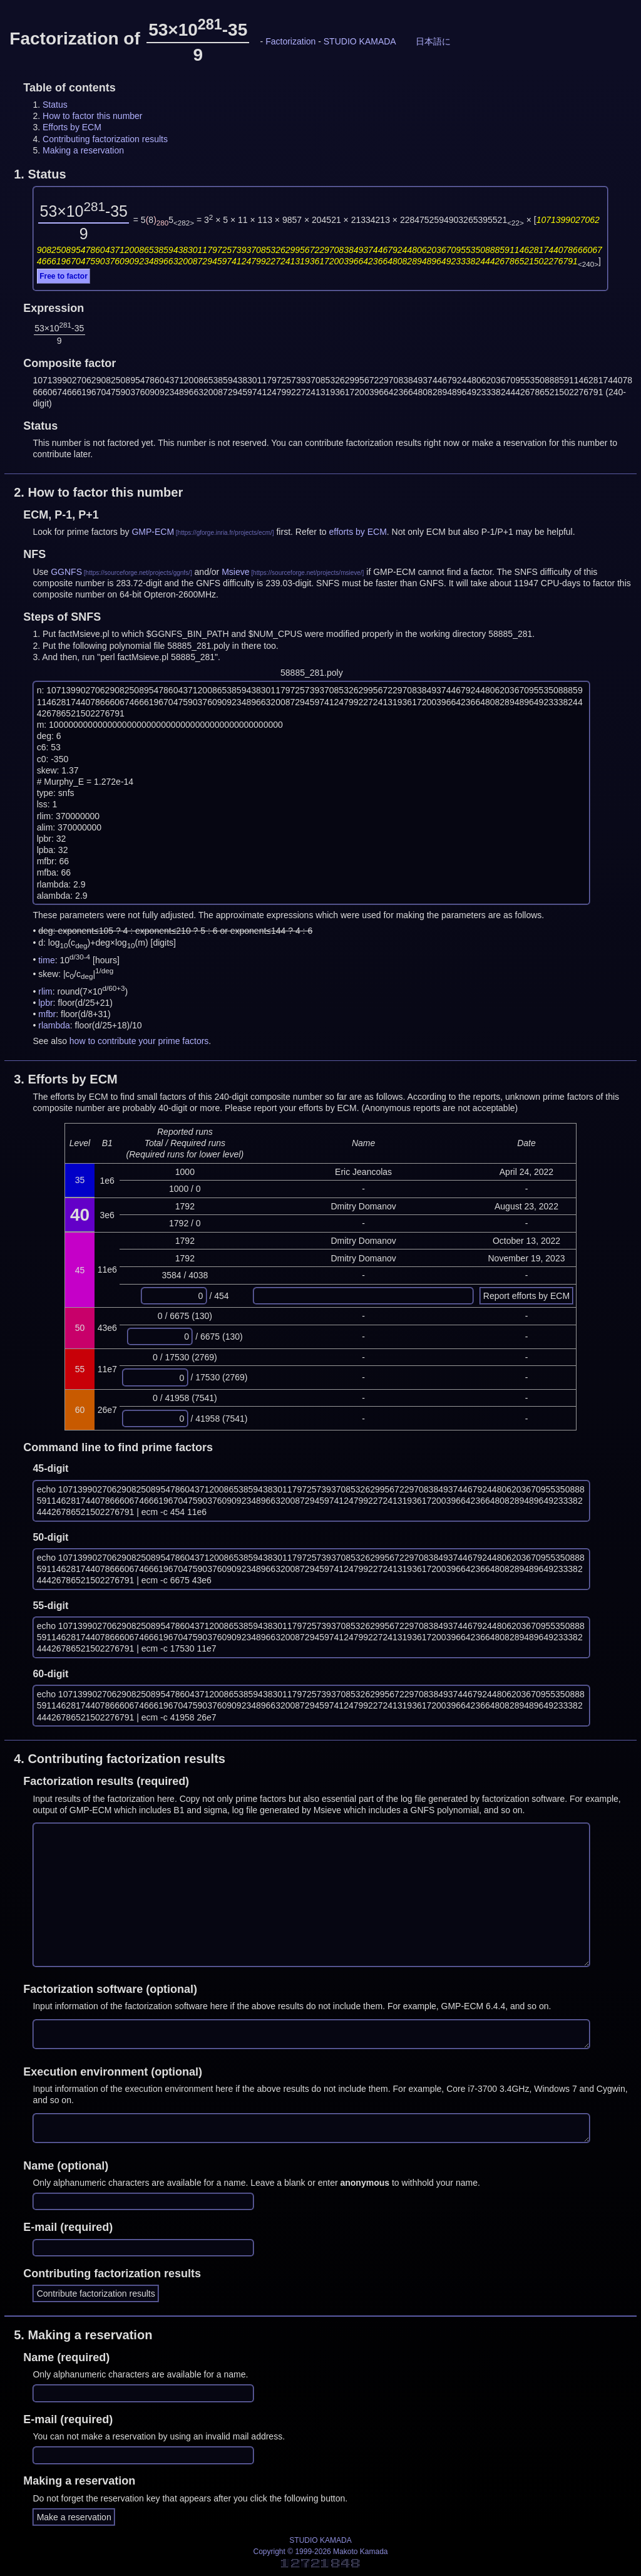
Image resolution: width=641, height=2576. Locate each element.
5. (83, 2335)
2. (98, 492)
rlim (45, 991)
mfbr (47, 1014)
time (46, 959)
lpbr (45, 1003)
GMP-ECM (152, 532)
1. (40, 174)
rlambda (54, 1025)
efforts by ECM (358, 532)
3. (66, 1079)
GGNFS (66, 572)
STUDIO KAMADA (360, 41)
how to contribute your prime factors (139, 1041)
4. (119, 1759)
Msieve (235, 572)
